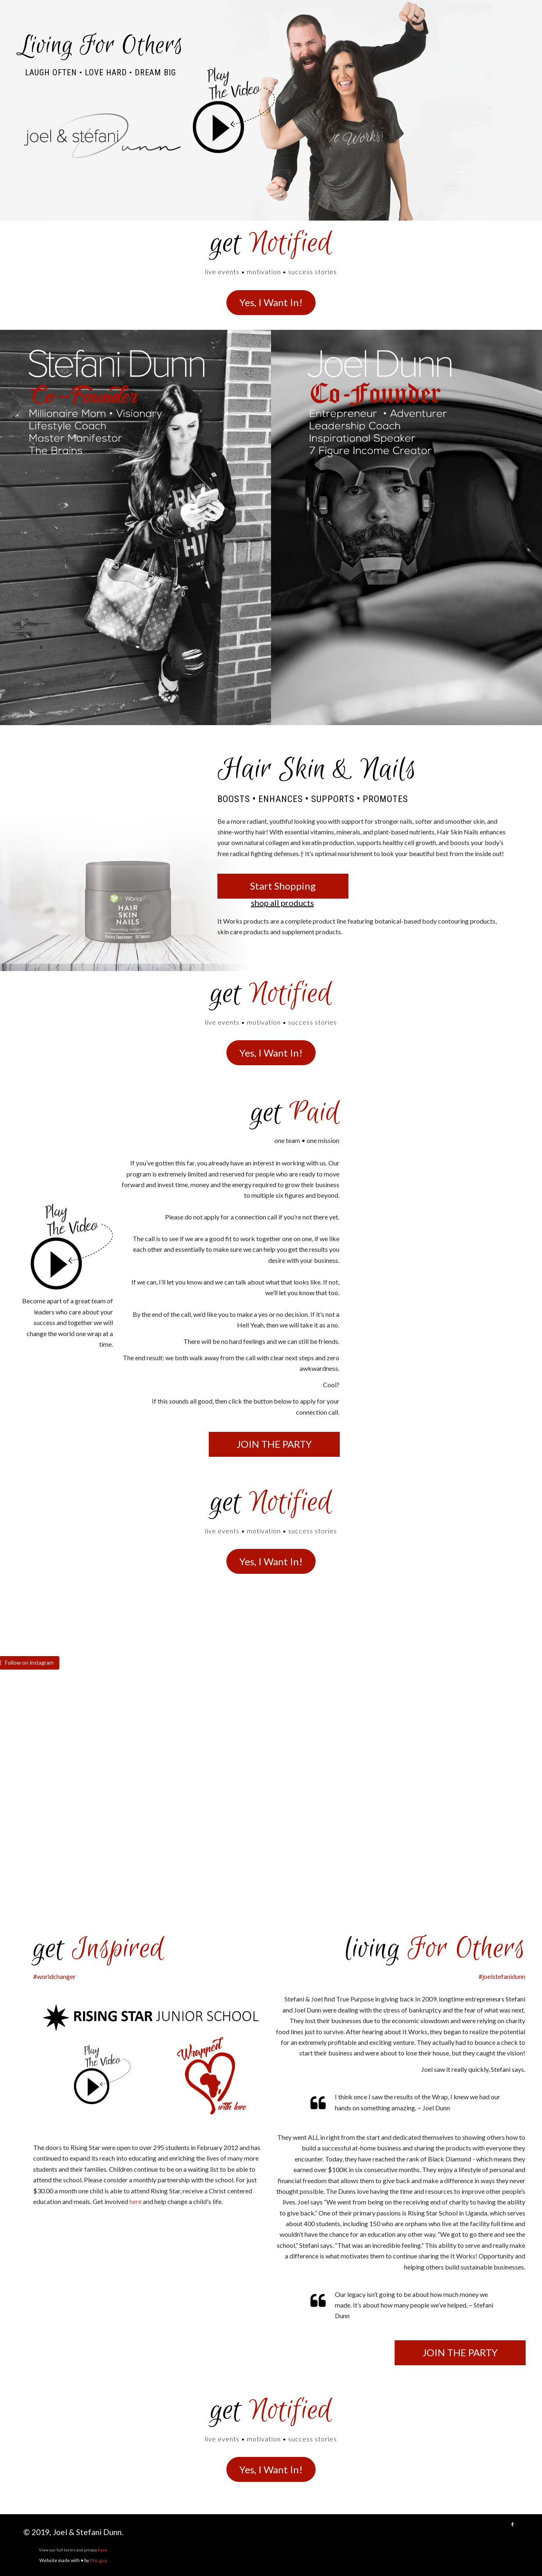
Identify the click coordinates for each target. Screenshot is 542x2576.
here (102, 2549)
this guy (98, 2560)
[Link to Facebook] (512, 2524)
